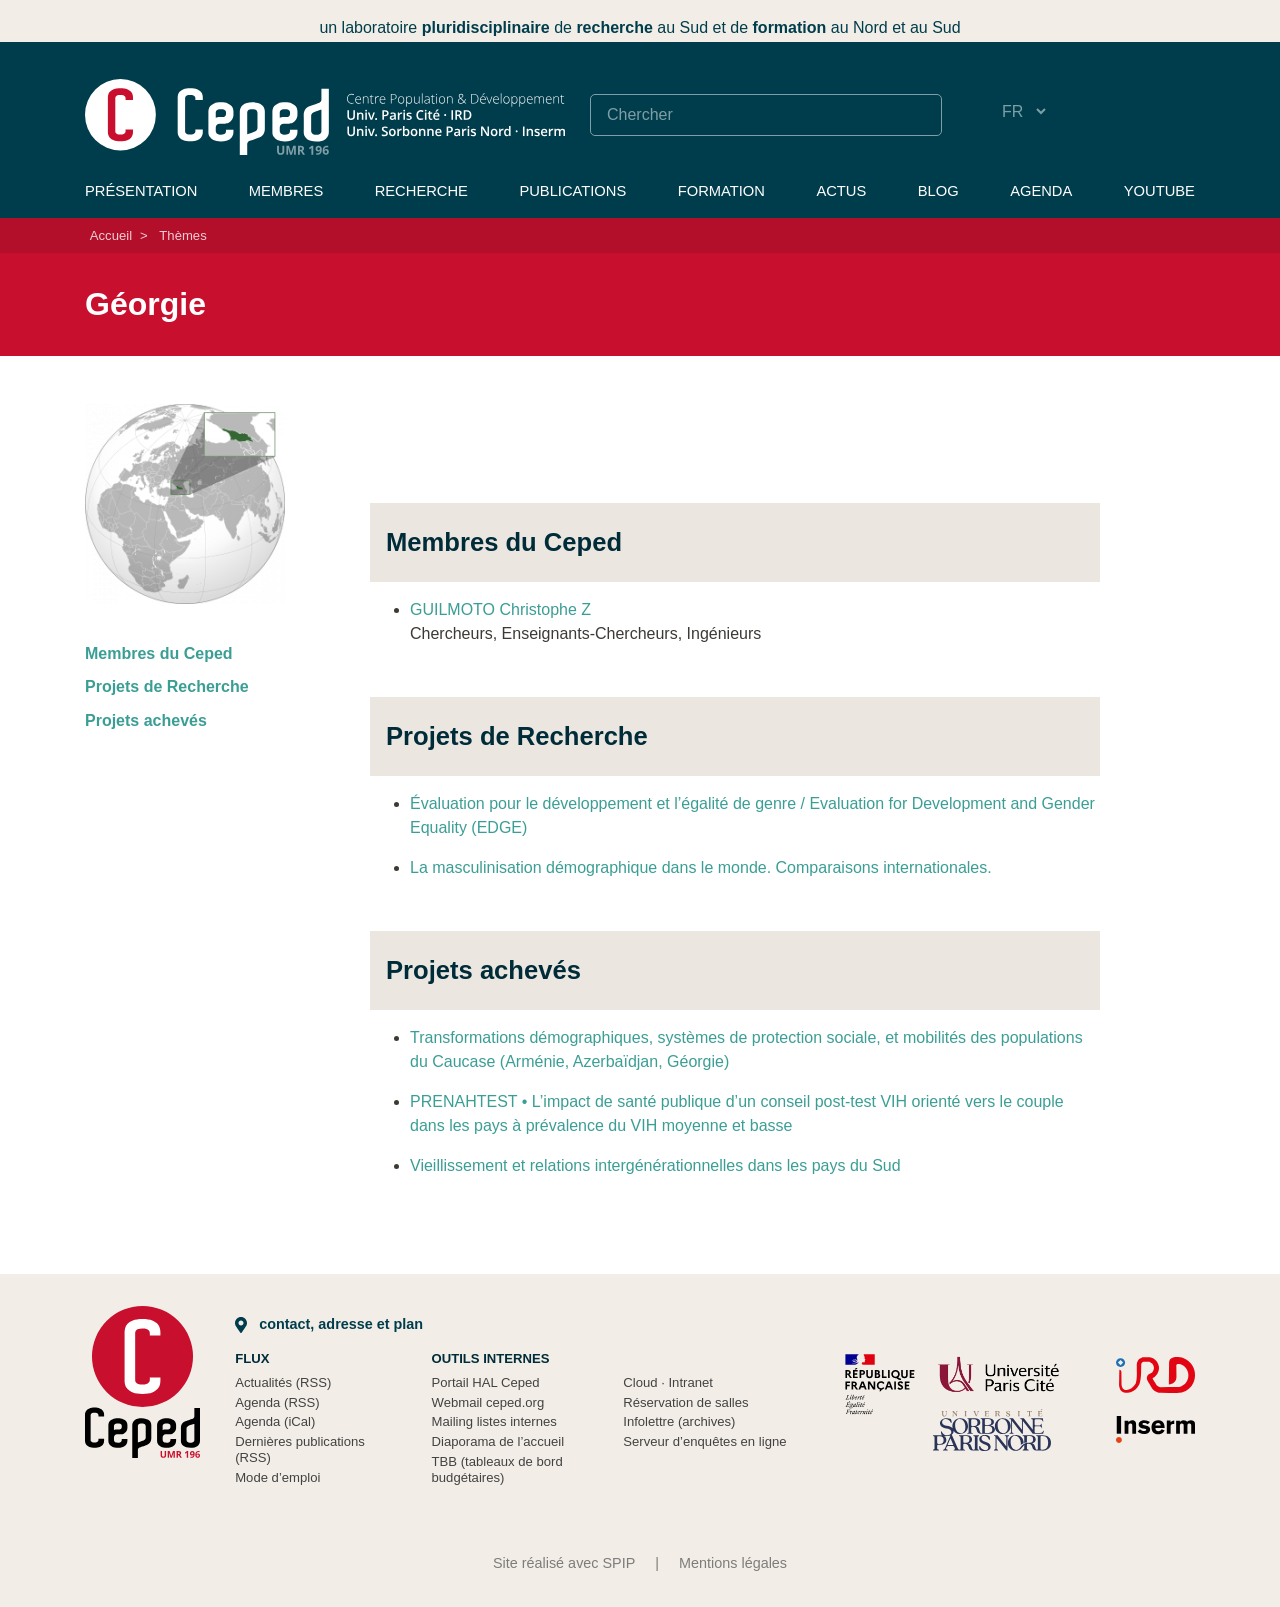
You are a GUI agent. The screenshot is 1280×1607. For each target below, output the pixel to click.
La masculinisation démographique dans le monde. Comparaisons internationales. (701, 867)
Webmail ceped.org (488, 1402)
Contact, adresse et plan (329, 1324)
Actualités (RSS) (283, 1382)
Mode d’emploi (277, 1477)
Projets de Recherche (167, 686)
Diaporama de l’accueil (498, 1441)
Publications (572, 191)
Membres (286, 191)
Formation (721, 191)
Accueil (111, 235)
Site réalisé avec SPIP (564, 1563)
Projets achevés (146, 720)
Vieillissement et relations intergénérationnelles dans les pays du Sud (655, 1165)
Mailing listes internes (494, 1421)
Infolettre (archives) (679, 1421)
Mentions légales (733, 1563)
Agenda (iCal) (275, 1421)
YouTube (1159, 191)
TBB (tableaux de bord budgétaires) (497, 1469)
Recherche (421, 191)
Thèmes (182, 235)
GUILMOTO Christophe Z (500, 609)
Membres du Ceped (159, 653)
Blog (938, 191)
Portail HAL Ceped (486, 1382)
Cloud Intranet (668, 1382)
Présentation (141, 191)
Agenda (1041, 191)
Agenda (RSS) (277, 1402)
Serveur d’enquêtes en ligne (704, 1441)
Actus (841, 191)
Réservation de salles (685, 1402)
